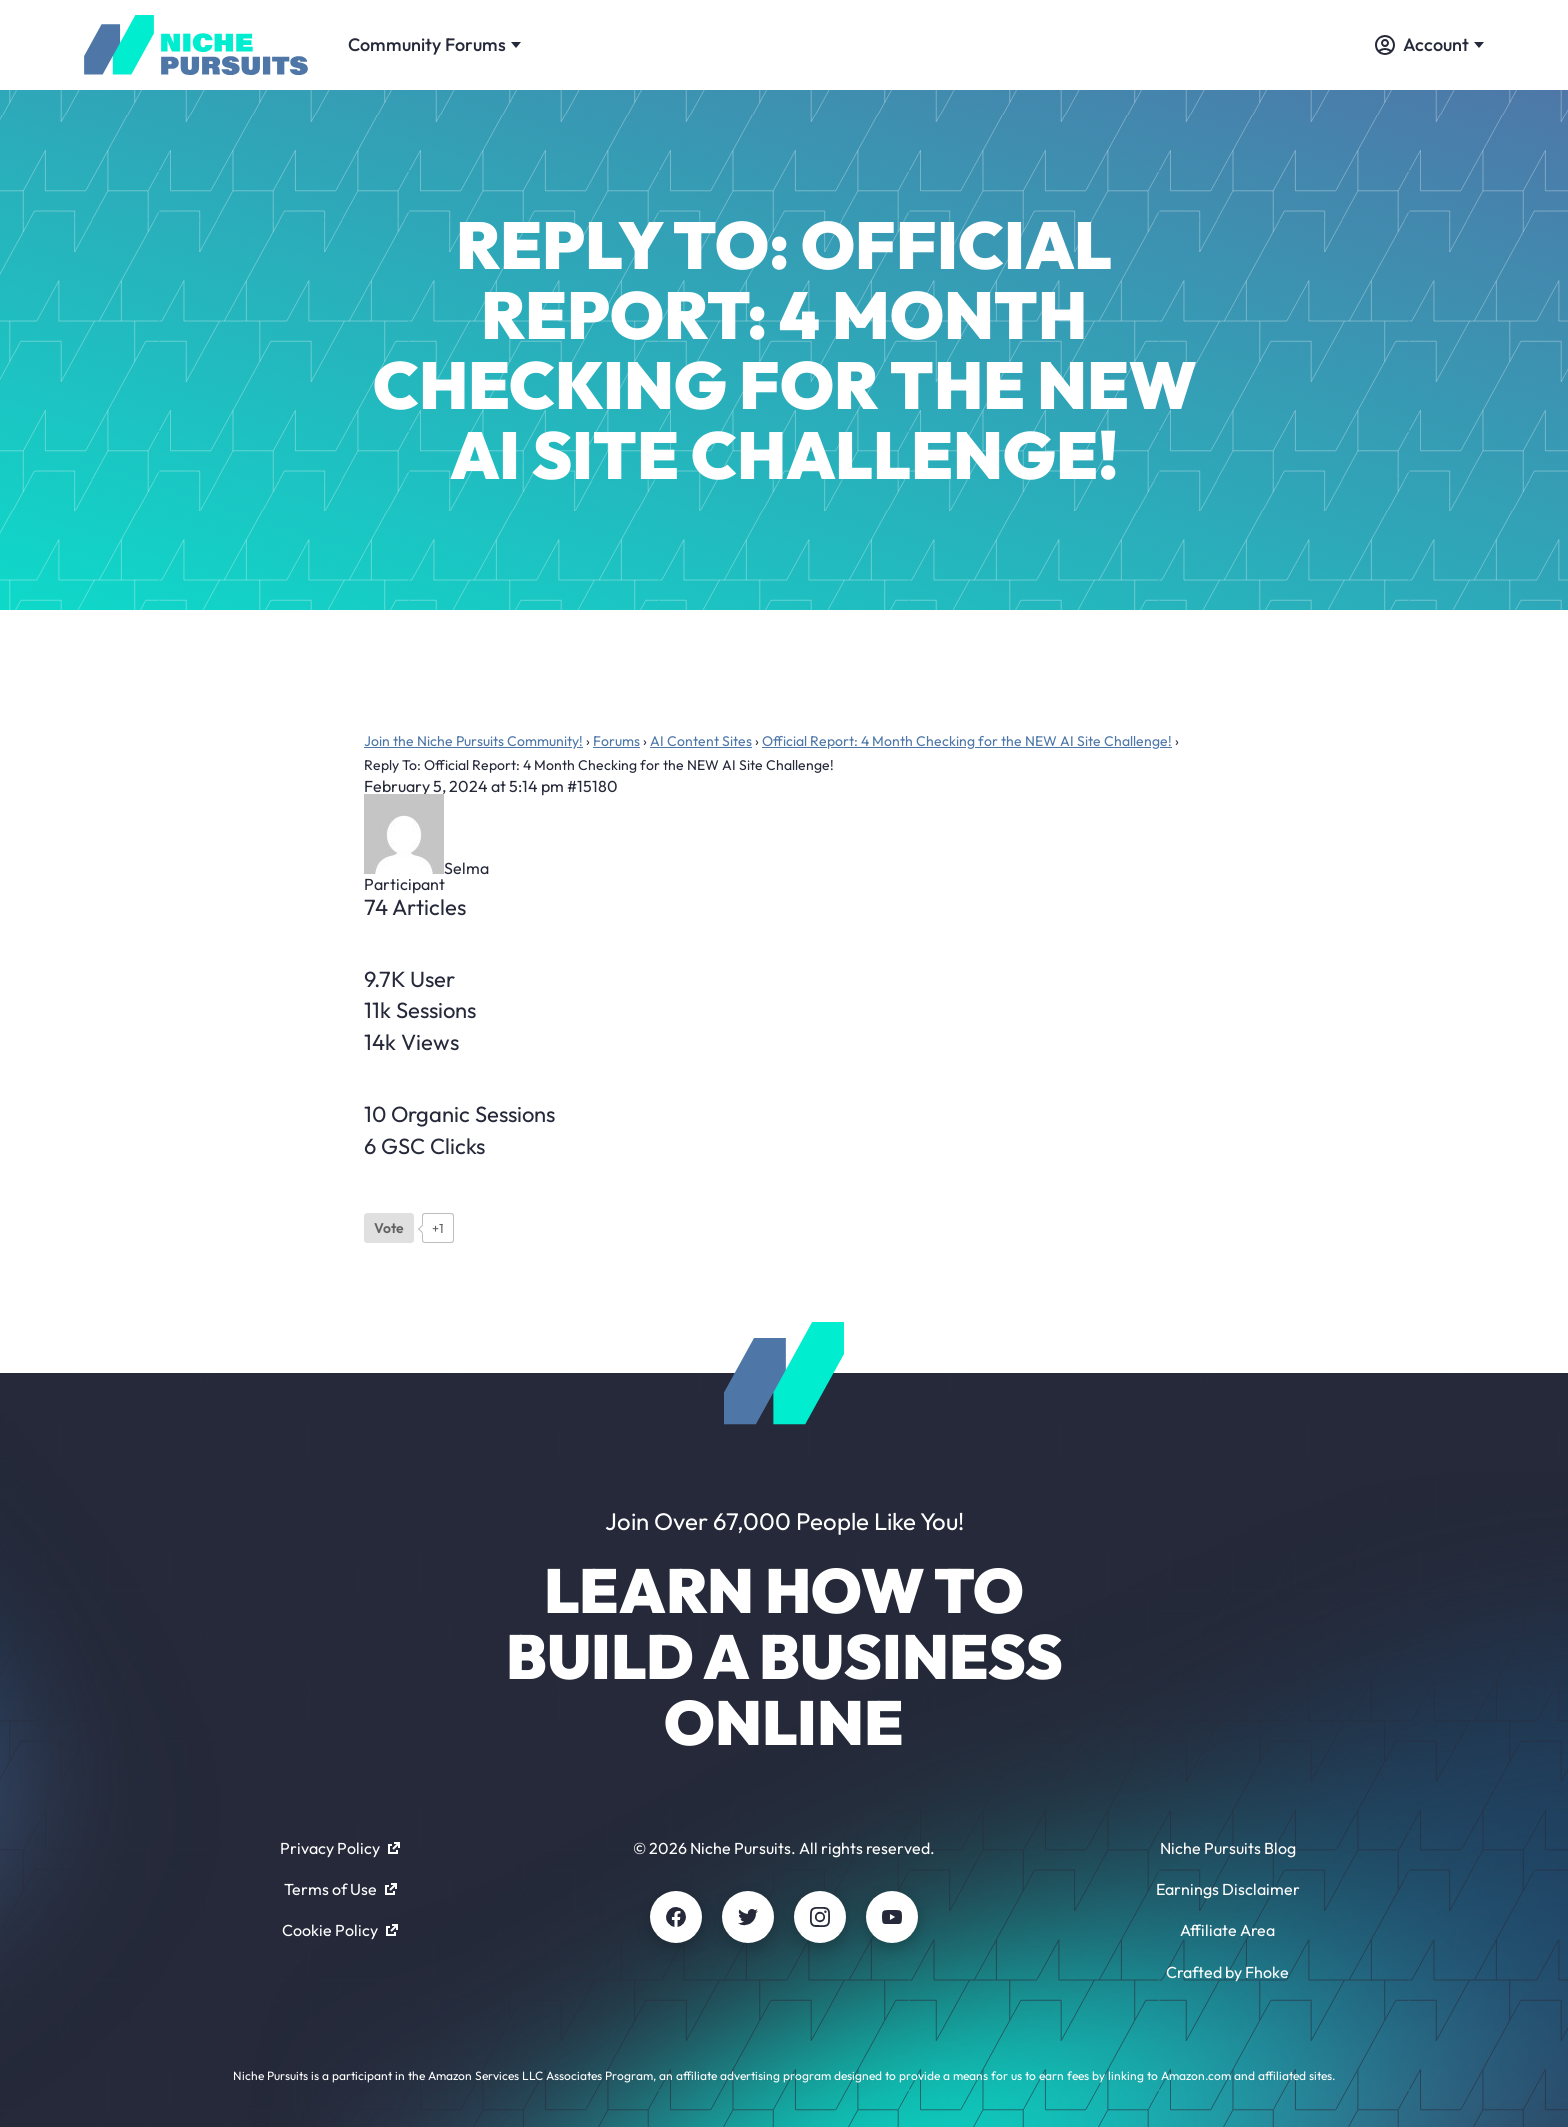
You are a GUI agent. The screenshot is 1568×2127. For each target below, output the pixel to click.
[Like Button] (389, 1228)
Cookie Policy (340, 1930)
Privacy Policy (340, 1848)
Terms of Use (340, 1889)
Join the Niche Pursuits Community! (473, 741)
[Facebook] (676, 1917)
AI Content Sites (701, 741)
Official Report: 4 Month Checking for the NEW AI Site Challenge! (967, 741)
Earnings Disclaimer (1228, 1889)
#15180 (592, 786)
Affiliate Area (1227, 1930)
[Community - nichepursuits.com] (196, 45)
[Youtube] (892, 1917)
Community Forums (434, 44)
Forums (616, 741)
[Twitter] (748, 1917)
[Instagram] (820, 1917)
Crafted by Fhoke (1227, 1972)
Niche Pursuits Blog (1228, 1848)
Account (1429, 44)
